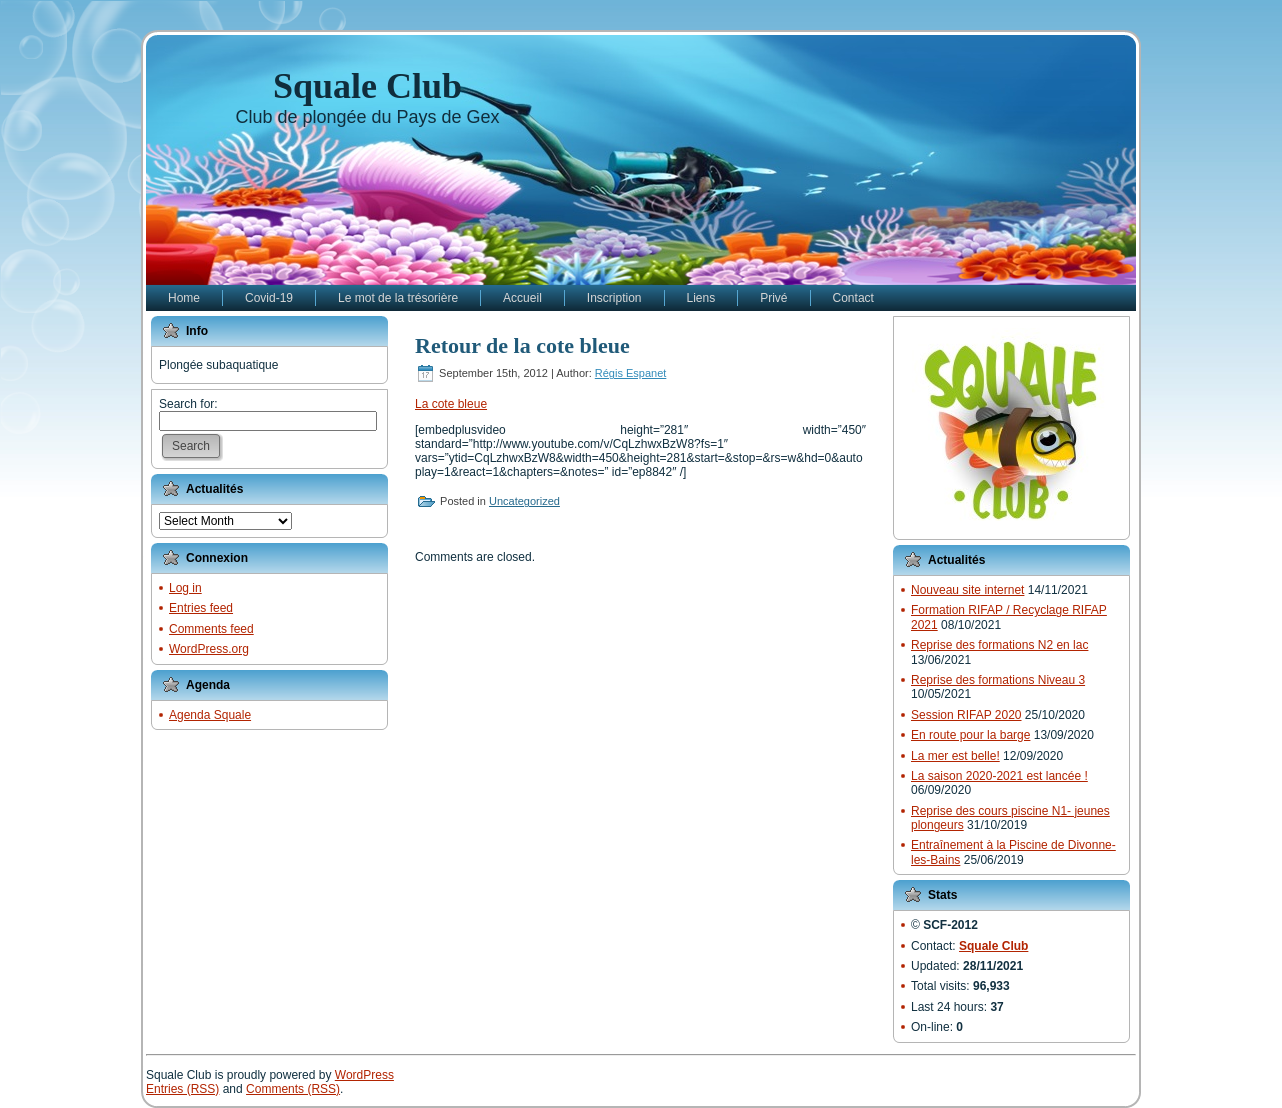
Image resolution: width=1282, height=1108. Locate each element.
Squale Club (367, 86)
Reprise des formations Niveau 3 (998, 680)
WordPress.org (209, 649)
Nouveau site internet (967, 590)
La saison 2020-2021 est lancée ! (999, 776)
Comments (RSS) (293, 1089)
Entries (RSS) (182, 1089)
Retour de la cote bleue (522, 345)
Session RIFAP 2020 (966, 715)
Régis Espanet (631, 373)
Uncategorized (524, 501)
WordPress (364, 1075)
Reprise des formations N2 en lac (999, 645)
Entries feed (201, 608)
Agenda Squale (210, 715)
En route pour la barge (970, 735)
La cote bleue (451, 404)
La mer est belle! (955, 756)
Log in (185, 588)
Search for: (188, 404)
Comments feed (211, 629)
